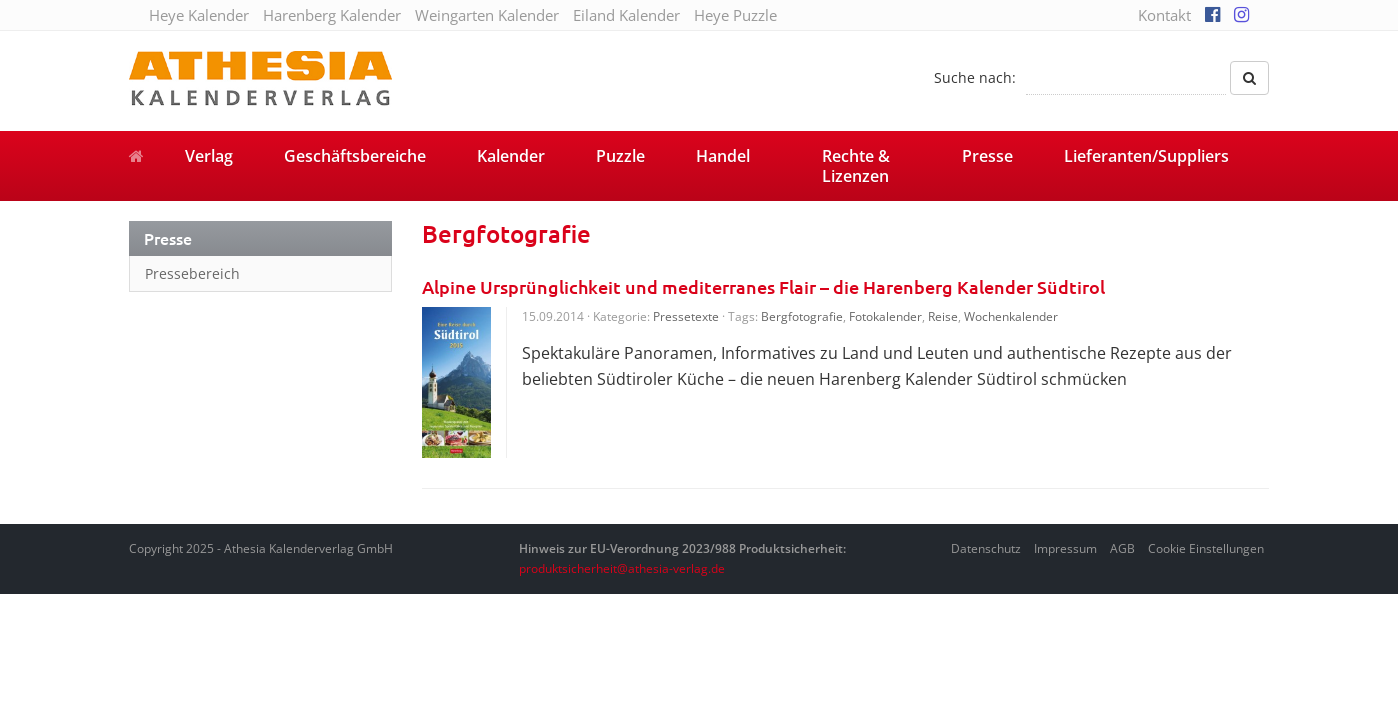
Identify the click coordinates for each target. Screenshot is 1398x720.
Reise (943, 316)
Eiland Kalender (626, 15)
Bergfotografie (802, 316)
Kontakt (1164, 15)
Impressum (1065, 548)
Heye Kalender (199, 15)
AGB (1122, 548)
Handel (723, 156)
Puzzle (620, 156)
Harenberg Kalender (332, 15)
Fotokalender (885, 316)
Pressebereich (192, 273)
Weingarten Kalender (487, 15)
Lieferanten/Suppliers (1146, 156)
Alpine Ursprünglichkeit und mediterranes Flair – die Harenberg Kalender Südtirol (763, 286)
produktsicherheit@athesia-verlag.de (622, 568)
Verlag (209, 156)
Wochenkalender (1011, 316)
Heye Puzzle (735, 15)
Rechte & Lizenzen (856, 166)
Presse (987, 156)
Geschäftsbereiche (355, 156)
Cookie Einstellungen (1206, 548)
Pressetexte (686, 316)
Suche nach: (975, 77)
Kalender (511, 156)
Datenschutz (986, 548)
